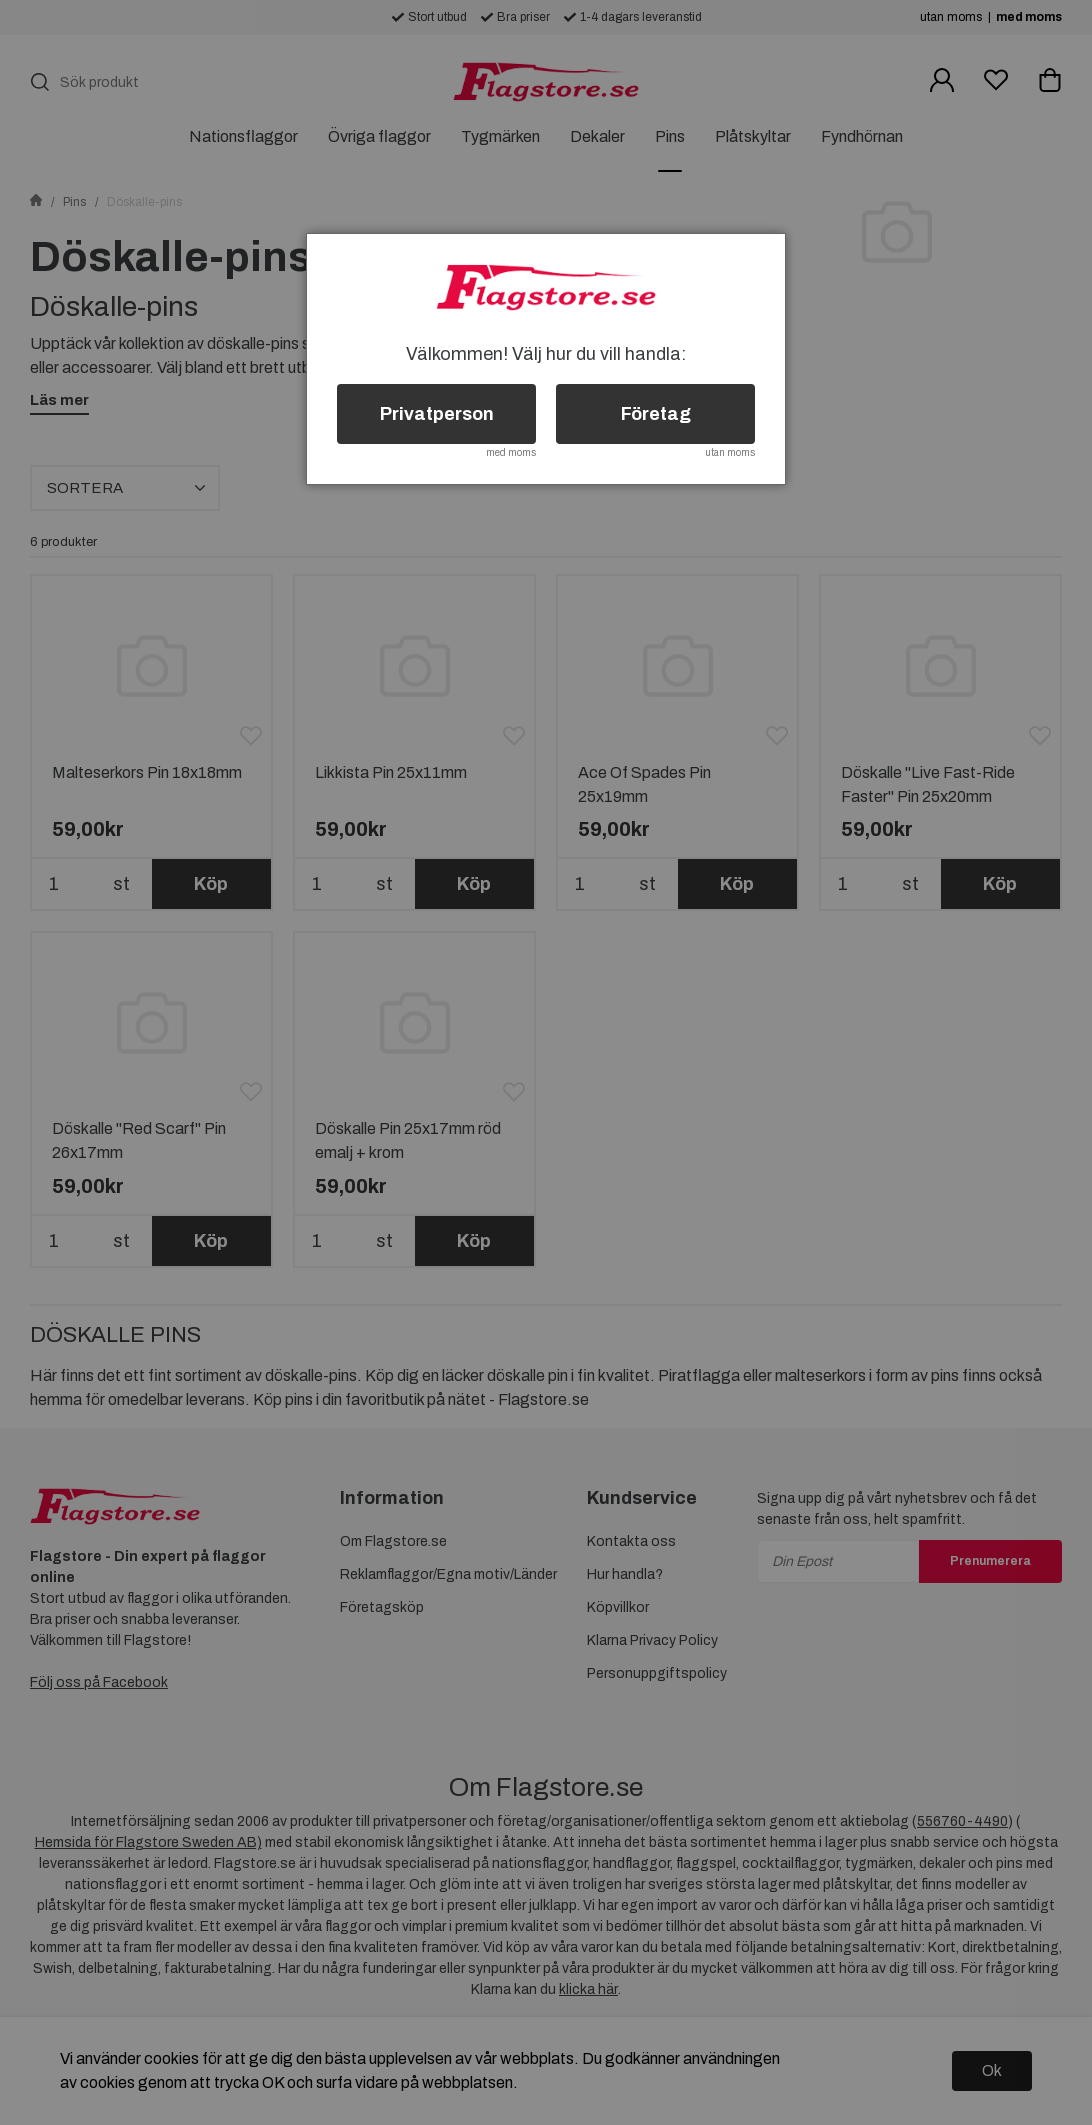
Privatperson (437, 414)
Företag (656, 414)
